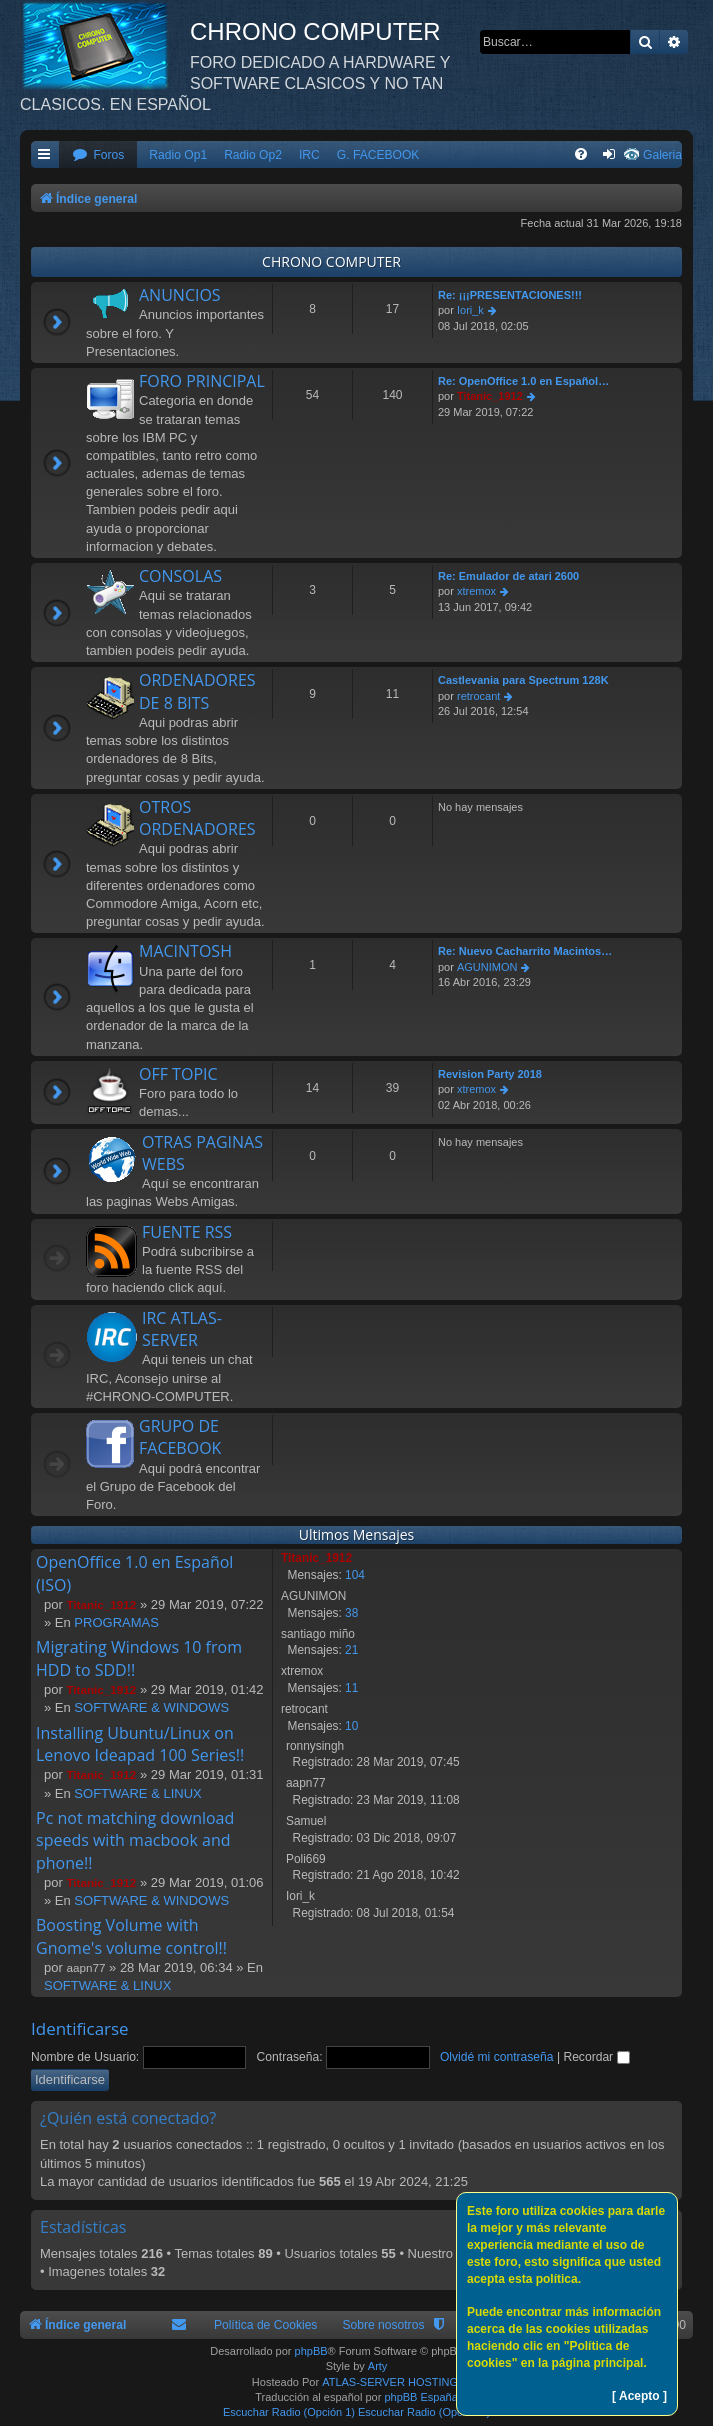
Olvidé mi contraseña (497, 2057)
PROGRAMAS (116, 1622)
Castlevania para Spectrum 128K (523, 680)
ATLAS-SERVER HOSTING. (391, 2382)
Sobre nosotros (383, 2325)
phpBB (311, 2351)
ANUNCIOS (180, 295)
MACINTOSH (185, 951)
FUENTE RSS (187, 1232)
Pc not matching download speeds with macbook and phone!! (135, 1840)
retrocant (478, 696)
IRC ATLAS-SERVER (182, 1329)
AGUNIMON (487, 967)
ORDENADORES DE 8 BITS (197, 691)
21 (351, 1650)
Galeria (662, 155)
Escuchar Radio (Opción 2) (424, 2412)
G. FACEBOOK (378, 155)
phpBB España (420, 2397)
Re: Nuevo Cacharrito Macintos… (525, 951)
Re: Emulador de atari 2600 (508, 576)
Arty (378, 2366)
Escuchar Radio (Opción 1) (289, 2412)
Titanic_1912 (490, 396)
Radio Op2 (253, 155)
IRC (309, 155)
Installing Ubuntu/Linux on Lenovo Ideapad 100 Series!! (140, 1744)
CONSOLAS (180, 576)
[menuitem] (98, 155)
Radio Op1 (178, 155)
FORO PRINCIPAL (202, 381)
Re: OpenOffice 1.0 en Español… (523, 381)
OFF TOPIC (178, 1074)
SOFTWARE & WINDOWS (151, 1707)
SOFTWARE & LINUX (137, 1793)
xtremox (476, 591)
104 (355, 1575)
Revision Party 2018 (490, 1074)
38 (351, 1613)
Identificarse (80, 2028)
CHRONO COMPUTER (331, 261)
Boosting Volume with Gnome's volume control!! (131, 1936)
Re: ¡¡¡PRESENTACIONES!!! (510, 295)
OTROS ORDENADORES (197, 818)
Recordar (596, 2057)
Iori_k (470, 310)
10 (351, 1726)
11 (351, 1688)
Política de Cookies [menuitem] (266, 2325)
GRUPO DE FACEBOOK (180, 1437)
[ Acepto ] (639, 2396)
